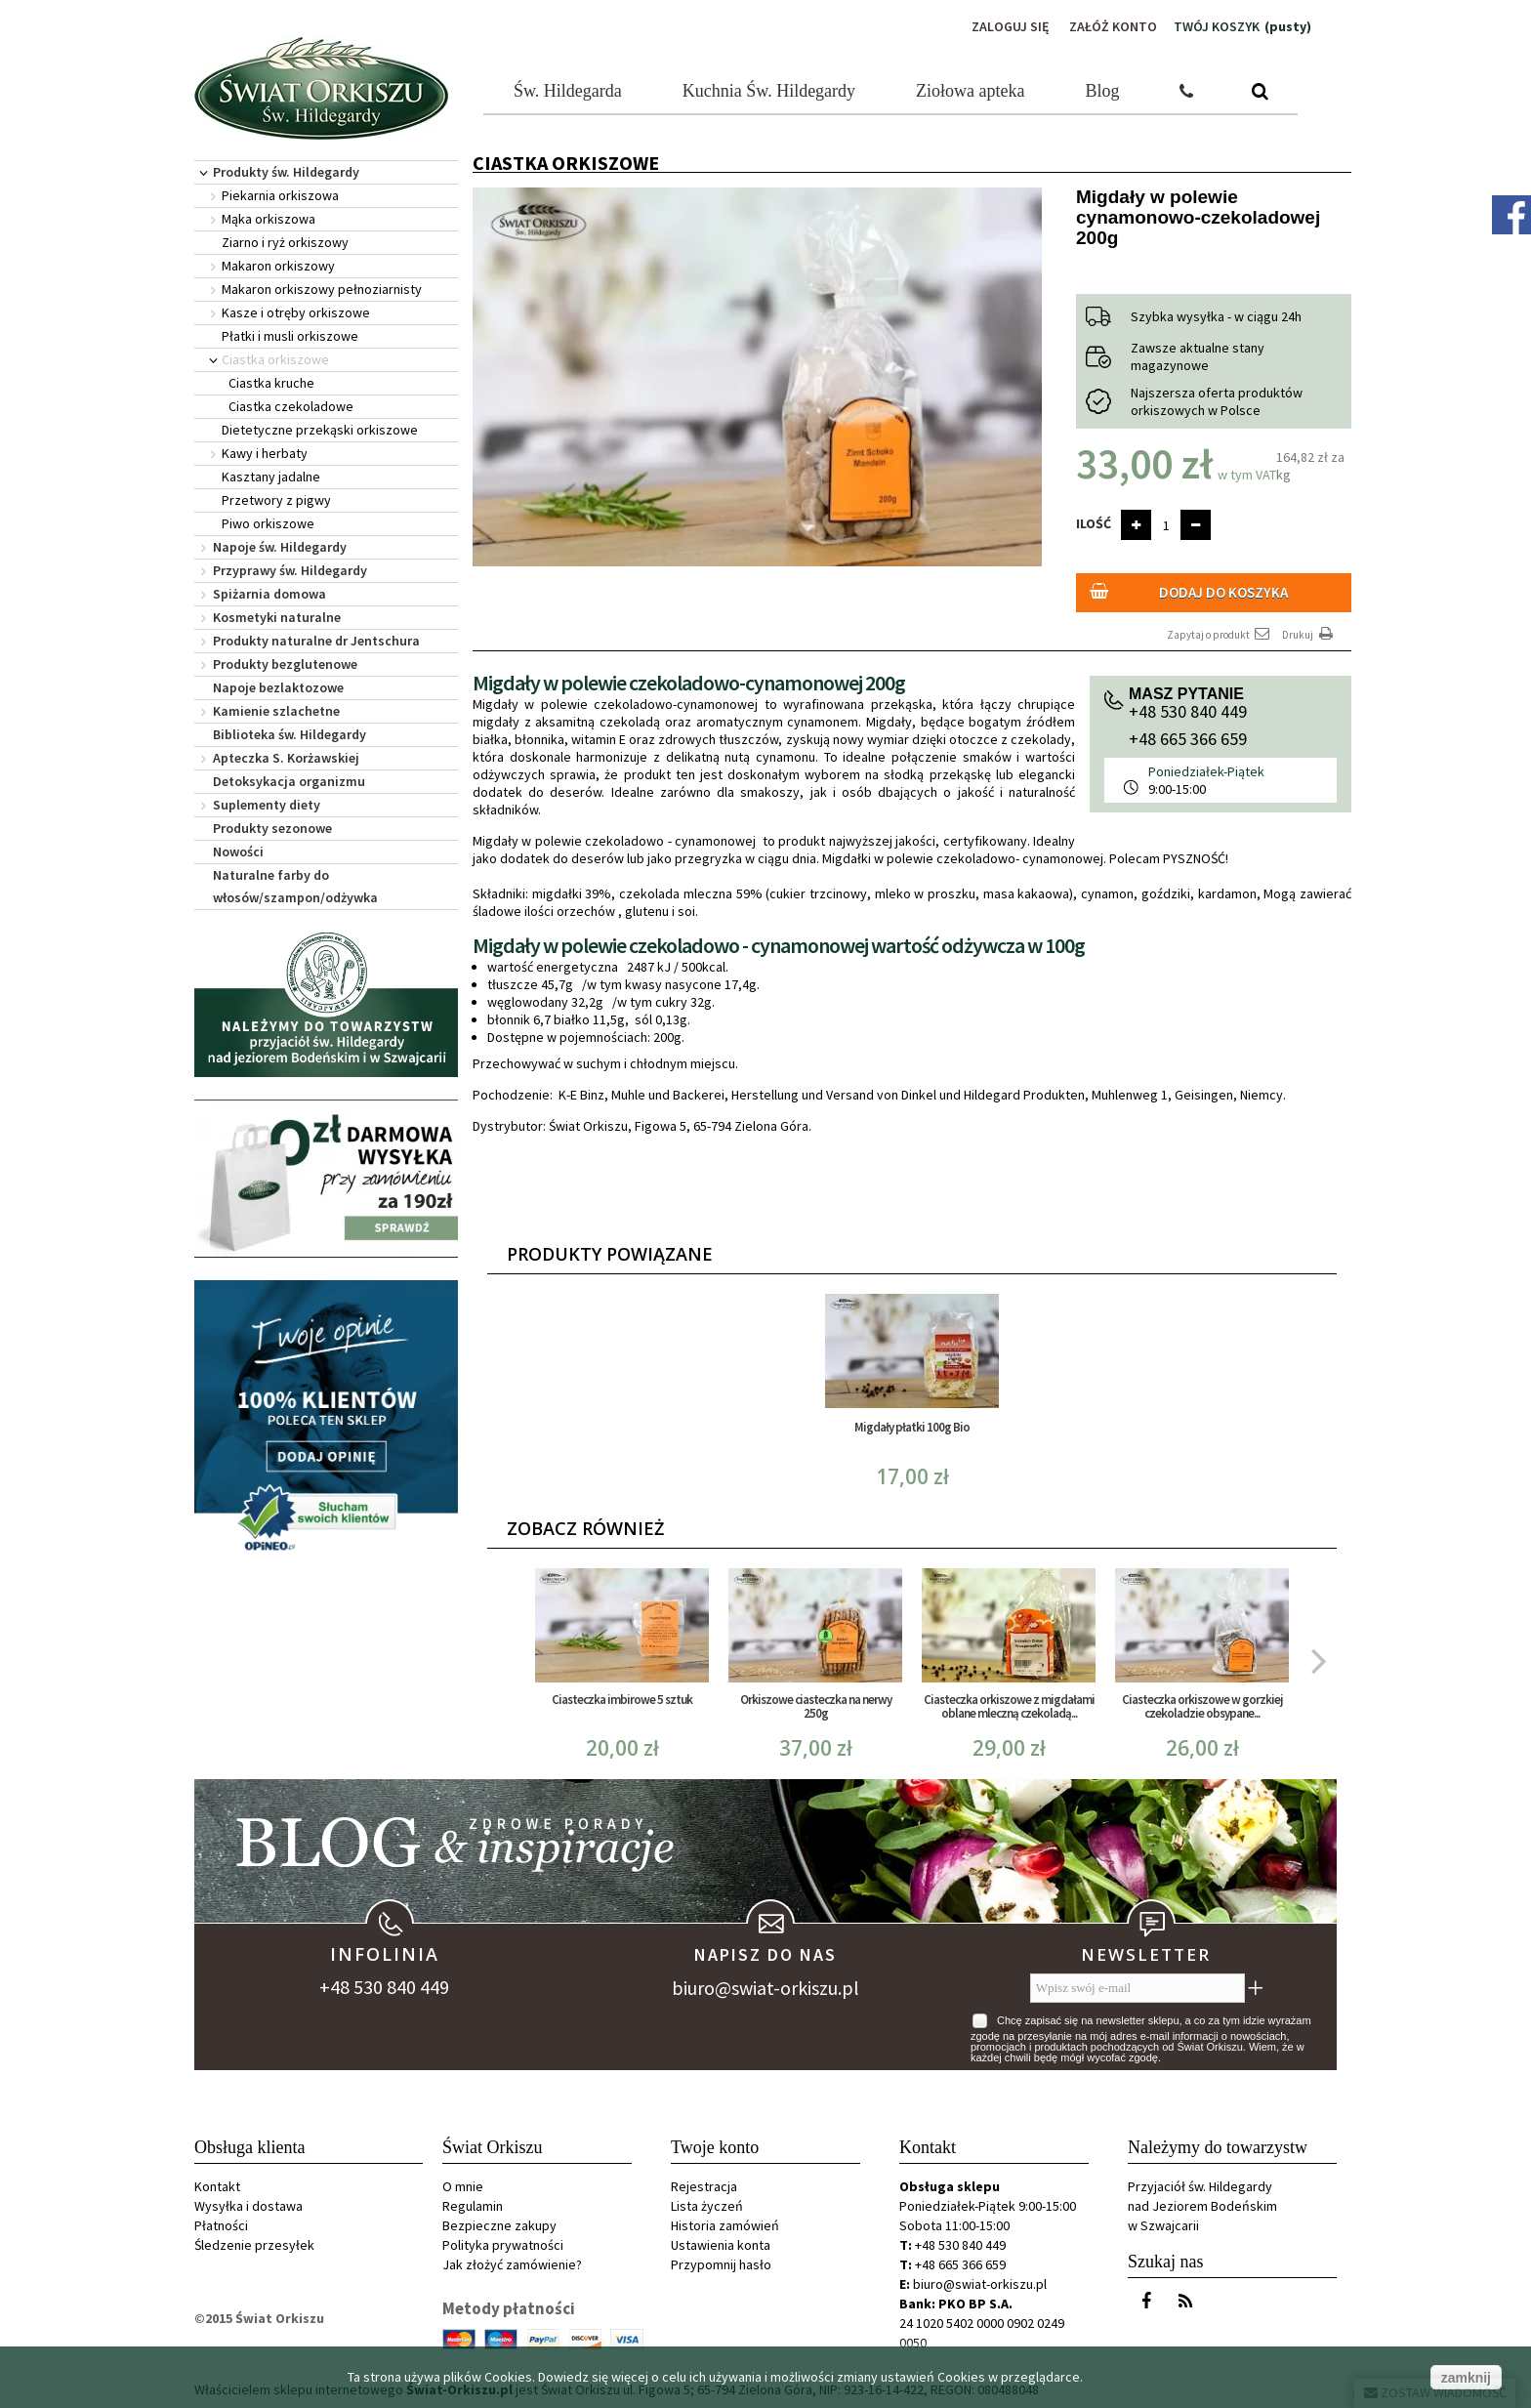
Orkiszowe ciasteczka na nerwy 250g (815, 1706)
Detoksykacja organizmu (289, 781)
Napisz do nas (765, 1954)
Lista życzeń (707, 2206)
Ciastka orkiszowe (275, 359)
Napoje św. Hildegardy (280, 547)
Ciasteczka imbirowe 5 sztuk (622, 1699)
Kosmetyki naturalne (277, 617)
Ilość (1093, 523)
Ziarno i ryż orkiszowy (285, 242)
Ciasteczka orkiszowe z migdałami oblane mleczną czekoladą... (1009, 1706)
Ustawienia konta (720, 2245)
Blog (1103, 91)
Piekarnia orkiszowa (280, 195)
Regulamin (472, 2206)
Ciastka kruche (271, 383)
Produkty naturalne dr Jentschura (316, 640)
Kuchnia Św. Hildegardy (769, 91)
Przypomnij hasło (721, 2264)
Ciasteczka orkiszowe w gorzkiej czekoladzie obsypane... (1202, 1706)
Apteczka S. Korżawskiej (286, 758)
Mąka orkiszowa (268, 219)
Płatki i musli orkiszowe (290, 336)
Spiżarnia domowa (269, 593)
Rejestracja (704, 2186)
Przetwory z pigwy (276, 500)
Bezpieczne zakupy (499, 2225)
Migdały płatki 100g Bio (912, 1427)
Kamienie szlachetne (276, 711)
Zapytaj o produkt (1219, 634)
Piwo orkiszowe (268, 523)
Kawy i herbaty (265, 453)
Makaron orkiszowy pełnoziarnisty (322, 289)
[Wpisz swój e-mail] (1137, 1988)
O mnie (462, 2186)
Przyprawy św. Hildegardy (290, 570)
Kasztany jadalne (271, 476)
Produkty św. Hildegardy (286, 172)
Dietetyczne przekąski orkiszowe (320, 429)
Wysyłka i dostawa (248, 2206)
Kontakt (217, 2186)
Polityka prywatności (502, 2245)
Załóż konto (1113, 26)
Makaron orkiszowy (278, 265)
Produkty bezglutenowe (285, 664)
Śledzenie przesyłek (254, 2245)
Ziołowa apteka (970, 91)
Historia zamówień (725, 2225)
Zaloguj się (1011, 26)
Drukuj (1309, 634)
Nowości (238, 851)
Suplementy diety (266, 804)
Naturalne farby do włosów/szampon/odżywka (295, 886)
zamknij (1466, 2378)
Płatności (221, 2225)
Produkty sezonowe (272, 828)
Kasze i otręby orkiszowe (296, 312)
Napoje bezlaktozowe (278, 687)
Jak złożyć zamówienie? (512, 2264)
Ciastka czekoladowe (290, 406)
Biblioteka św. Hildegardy (289, 734)
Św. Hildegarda (568, 91)
